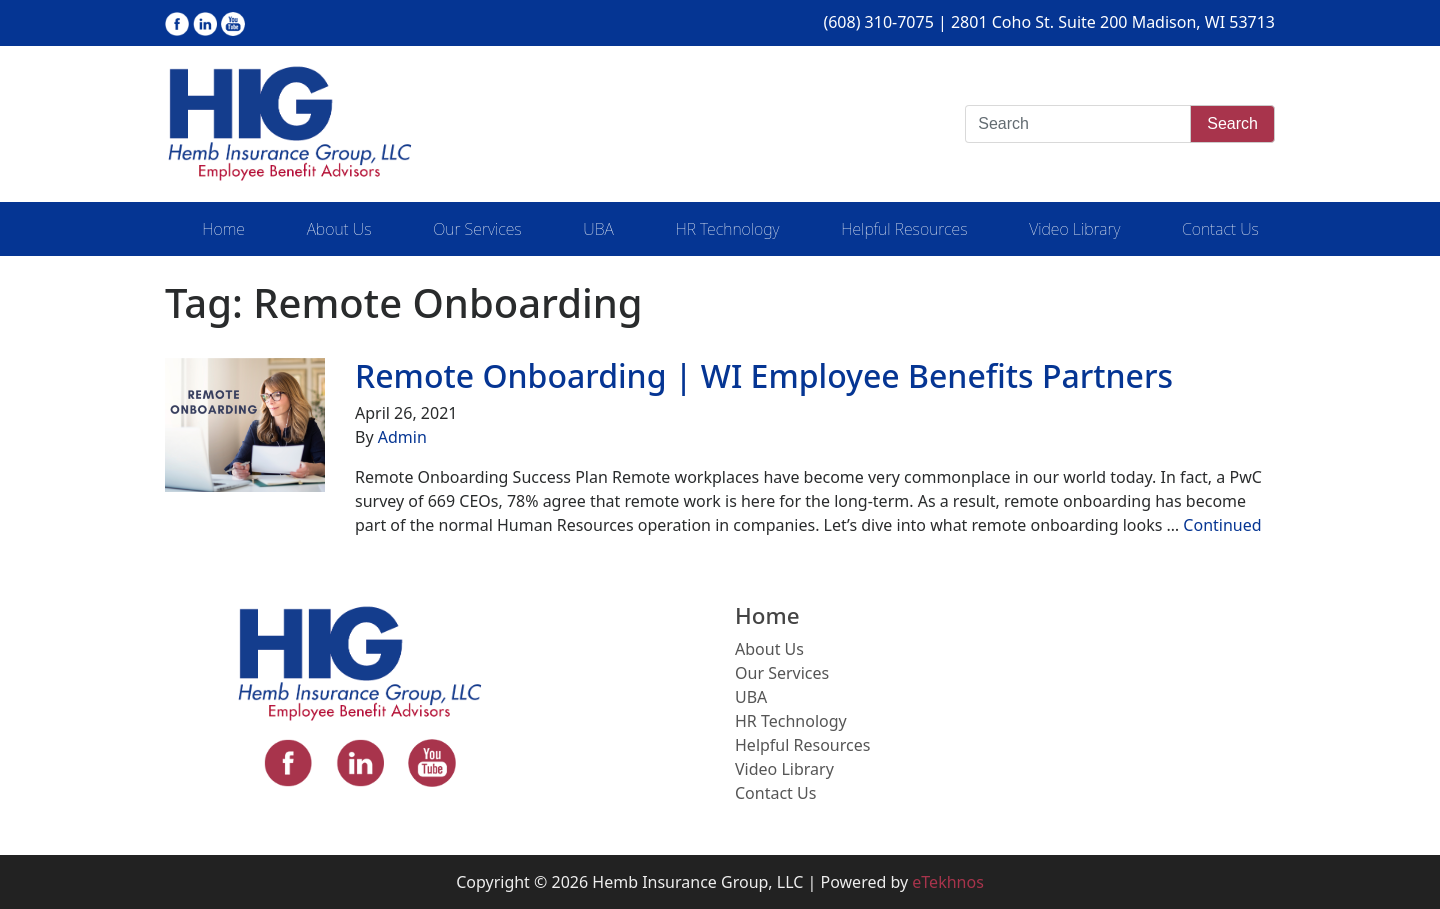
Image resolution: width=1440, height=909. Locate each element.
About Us (339, 229)
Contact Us (1220, 229)
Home (223, 229)
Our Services (477, 229)
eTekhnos (948, 882)
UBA (598, 229)
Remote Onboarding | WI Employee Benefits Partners (764, 375)
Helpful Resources (904, 229)
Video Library (1074, 229)
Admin (402, 437)
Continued (1222, 525)
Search (1232, 123)
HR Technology (727, 229)
